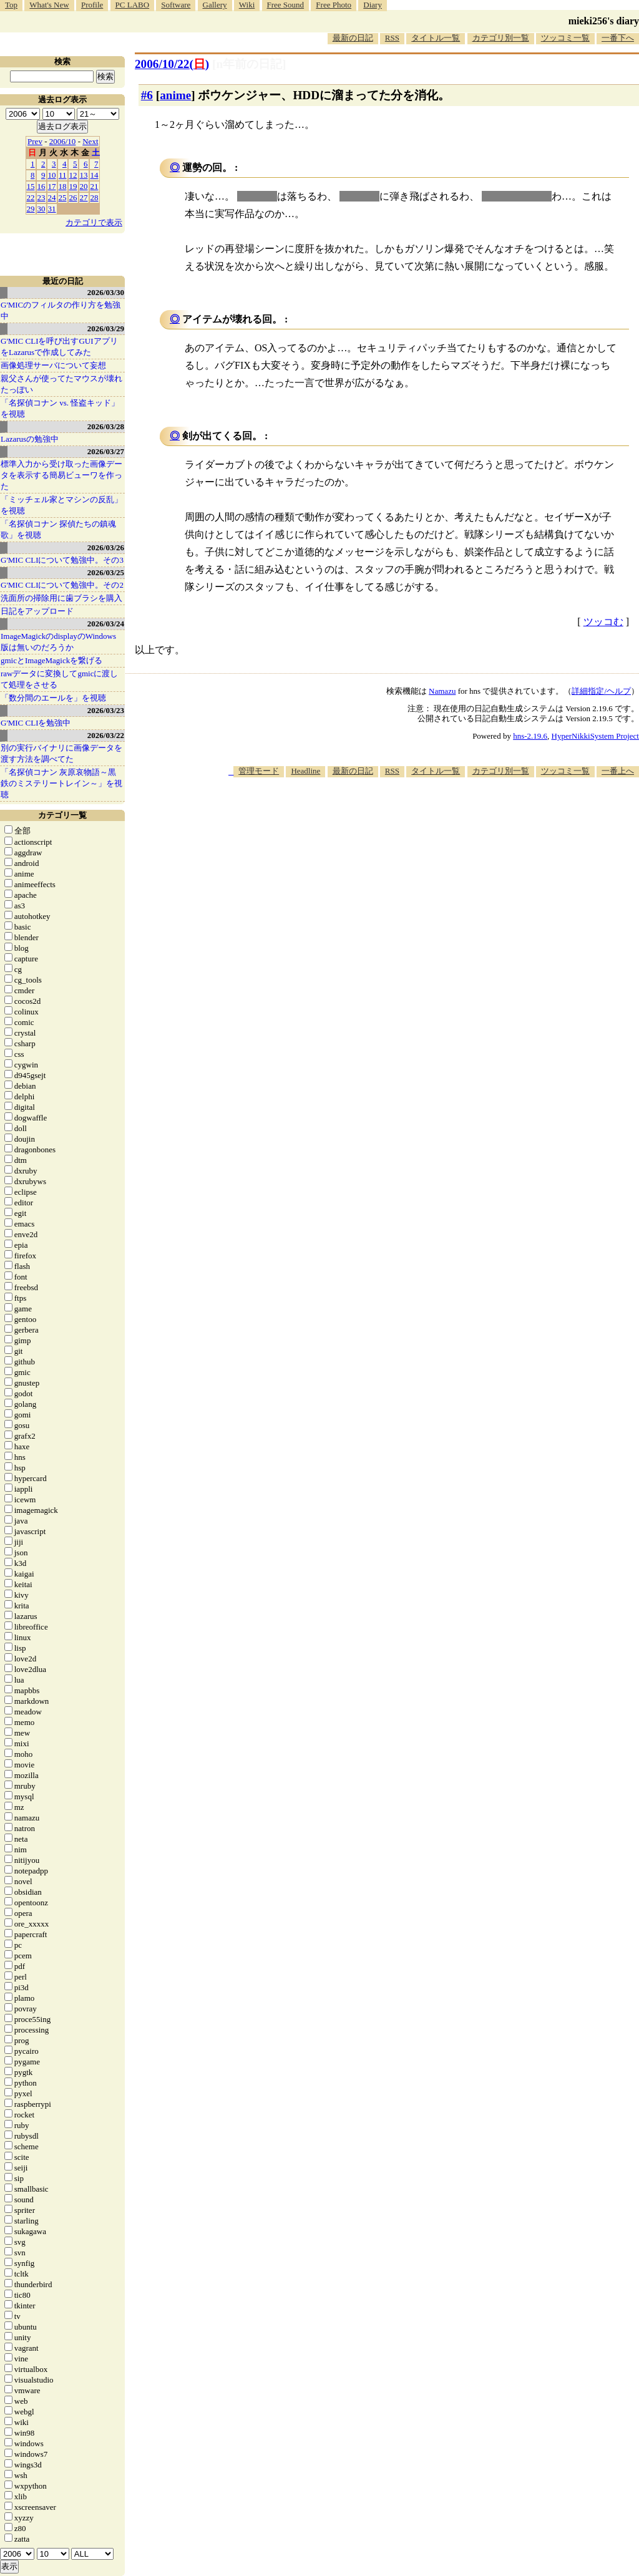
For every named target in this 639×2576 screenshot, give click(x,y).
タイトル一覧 (435, 37)
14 (94, 175)
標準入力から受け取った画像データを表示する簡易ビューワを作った (61, 475)
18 (63, 186)
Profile (92, 4)
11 (63, 175)
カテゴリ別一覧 (500, 37)
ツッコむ (603, 621)
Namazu (442, 691)
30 (41, 208)
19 (73, 186)
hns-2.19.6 (530, 736)
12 (73, 175)
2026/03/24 (105, 623)
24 (52, 197)
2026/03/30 (105, 292)
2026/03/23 (105, 710)
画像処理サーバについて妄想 (53, 365)
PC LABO (132, 4)
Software (175, 4)
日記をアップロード (37, 611)
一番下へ (618, 37)
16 (41, 186)
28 (94, 197)
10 (52, 175)
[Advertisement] (412, 815)
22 (31, 197)
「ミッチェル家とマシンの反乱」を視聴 (61, 505)
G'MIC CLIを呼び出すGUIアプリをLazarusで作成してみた (59, 346)
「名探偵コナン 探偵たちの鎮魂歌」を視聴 (58, 529)
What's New (49, 4)
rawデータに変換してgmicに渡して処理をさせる (59, 679)
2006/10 (62, 141)
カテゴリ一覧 (62, 815)
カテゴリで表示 (94, 222)
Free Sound (286, 4)
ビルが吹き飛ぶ (517, 196)
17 (52, 186)
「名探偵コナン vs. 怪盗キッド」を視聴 (60, 408)
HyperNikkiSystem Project (595, 736)
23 (41, 197)
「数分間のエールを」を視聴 (53, 697)
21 (94, 186)
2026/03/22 (105, 735)
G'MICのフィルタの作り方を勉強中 (60, 310)
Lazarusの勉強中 (30, 439)
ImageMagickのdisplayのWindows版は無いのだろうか (58, 641)
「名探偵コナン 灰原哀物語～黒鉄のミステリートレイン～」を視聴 (61, 783)
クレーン (257, 196)
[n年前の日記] (249, 63)
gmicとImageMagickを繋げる (51, 660)
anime (175, 95)
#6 (147, 95)
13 (84, 175)
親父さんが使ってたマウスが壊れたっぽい (61, 384)
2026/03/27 (105, 451)
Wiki (247, 4)
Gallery (215, 4)
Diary (372, 4)
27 (84, 197)
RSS (392, 37)
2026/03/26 (105, 547)
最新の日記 (353, 37)
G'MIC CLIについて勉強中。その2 (62, 585)
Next (90, 141)
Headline (305, 770)
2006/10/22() (172, 63)
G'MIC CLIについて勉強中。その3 (62, 560)
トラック (359, 196)
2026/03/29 (105, 328)
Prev (34, 141)
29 (31, 208)
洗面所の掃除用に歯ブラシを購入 (61, 598)
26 (73, 197)
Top (11, 4)
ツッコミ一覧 (565, 37)
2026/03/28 (105, 426)
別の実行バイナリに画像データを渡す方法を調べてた (61, 753)
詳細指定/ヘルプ (601, 691)
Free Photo (333, 4)
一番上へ (618, 770)
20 (84, 186)
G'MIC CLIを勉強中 (36, 722)
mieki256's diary (603, 21)
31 (52, 208)
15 (31, 186)
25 (63, 197)
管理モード (258, 770)
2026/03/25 (105, 572)
